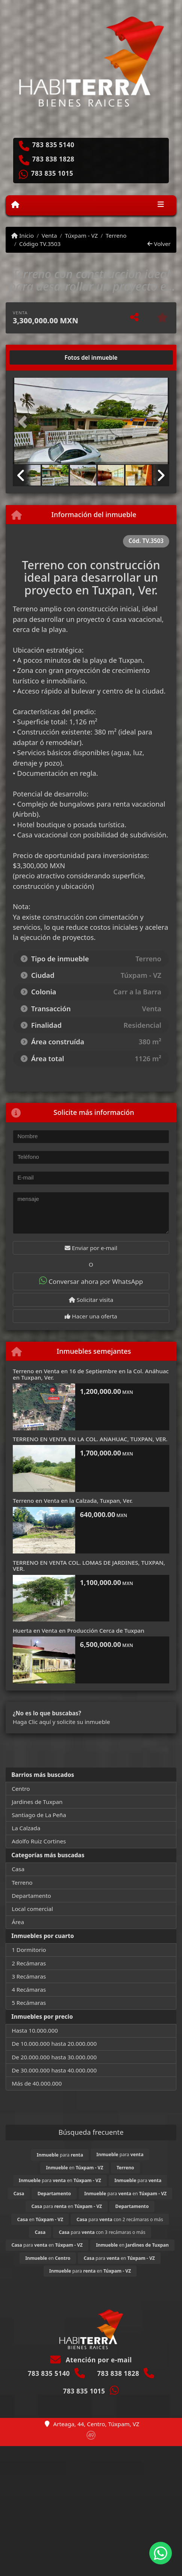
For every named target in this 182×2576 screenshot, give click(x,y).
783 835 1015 (52, 173)
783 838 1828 (53, 159)
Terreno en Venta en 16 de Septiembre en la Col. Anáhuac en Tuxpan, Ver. (91, 1374)
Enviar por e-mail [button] (91, 1248)
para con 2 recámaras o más (119, 2219)
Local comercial (32, 1908)
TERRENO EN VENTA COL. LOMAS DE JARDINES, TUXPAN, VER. (89, 1566)
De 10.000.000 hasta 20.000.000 (54, 2043)
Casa (18, 1869)
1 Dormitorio (29, 1949)
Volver (158, 243)
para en (60, 2180)
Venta (49, 235)
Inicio (22, 235)
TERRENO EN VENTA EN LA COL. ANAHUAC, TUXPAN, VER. (90, 1439)
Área (18, 1922)
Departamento (31, 1895)
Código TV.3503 (40, 243)
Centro (21, 1788)
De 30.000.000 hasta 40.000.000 (54, 2070)
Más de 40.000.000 (37, 2083)
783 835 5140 (53, 145)
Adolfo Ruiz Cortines (39, 1841)
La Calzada (26, 1828)
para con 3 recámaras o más (102, 2232)
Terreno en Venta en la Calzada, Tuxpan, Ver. (73, 1500)
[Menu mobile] (15, 204)
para (60, 2155)
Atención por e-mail (91, 2360)
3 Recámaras (29, 1976)
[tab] (41, 357)
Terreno (116, 235)
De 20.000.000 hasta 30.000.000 (54, 2057)
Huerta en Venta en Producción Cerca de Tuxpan (78, 1630)
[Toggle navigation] (161, 205)
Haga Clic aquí (32, 1721)
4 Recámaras (29, 1989)
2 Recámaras (29, 1963)
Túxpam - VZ (81, 235)
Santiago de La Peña (39, 1815)
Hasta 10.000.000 (35, 2030)
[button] (24, 421)
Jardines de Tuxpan (37, 1801)
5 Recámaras (29, 2002)
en (74, 2167)
